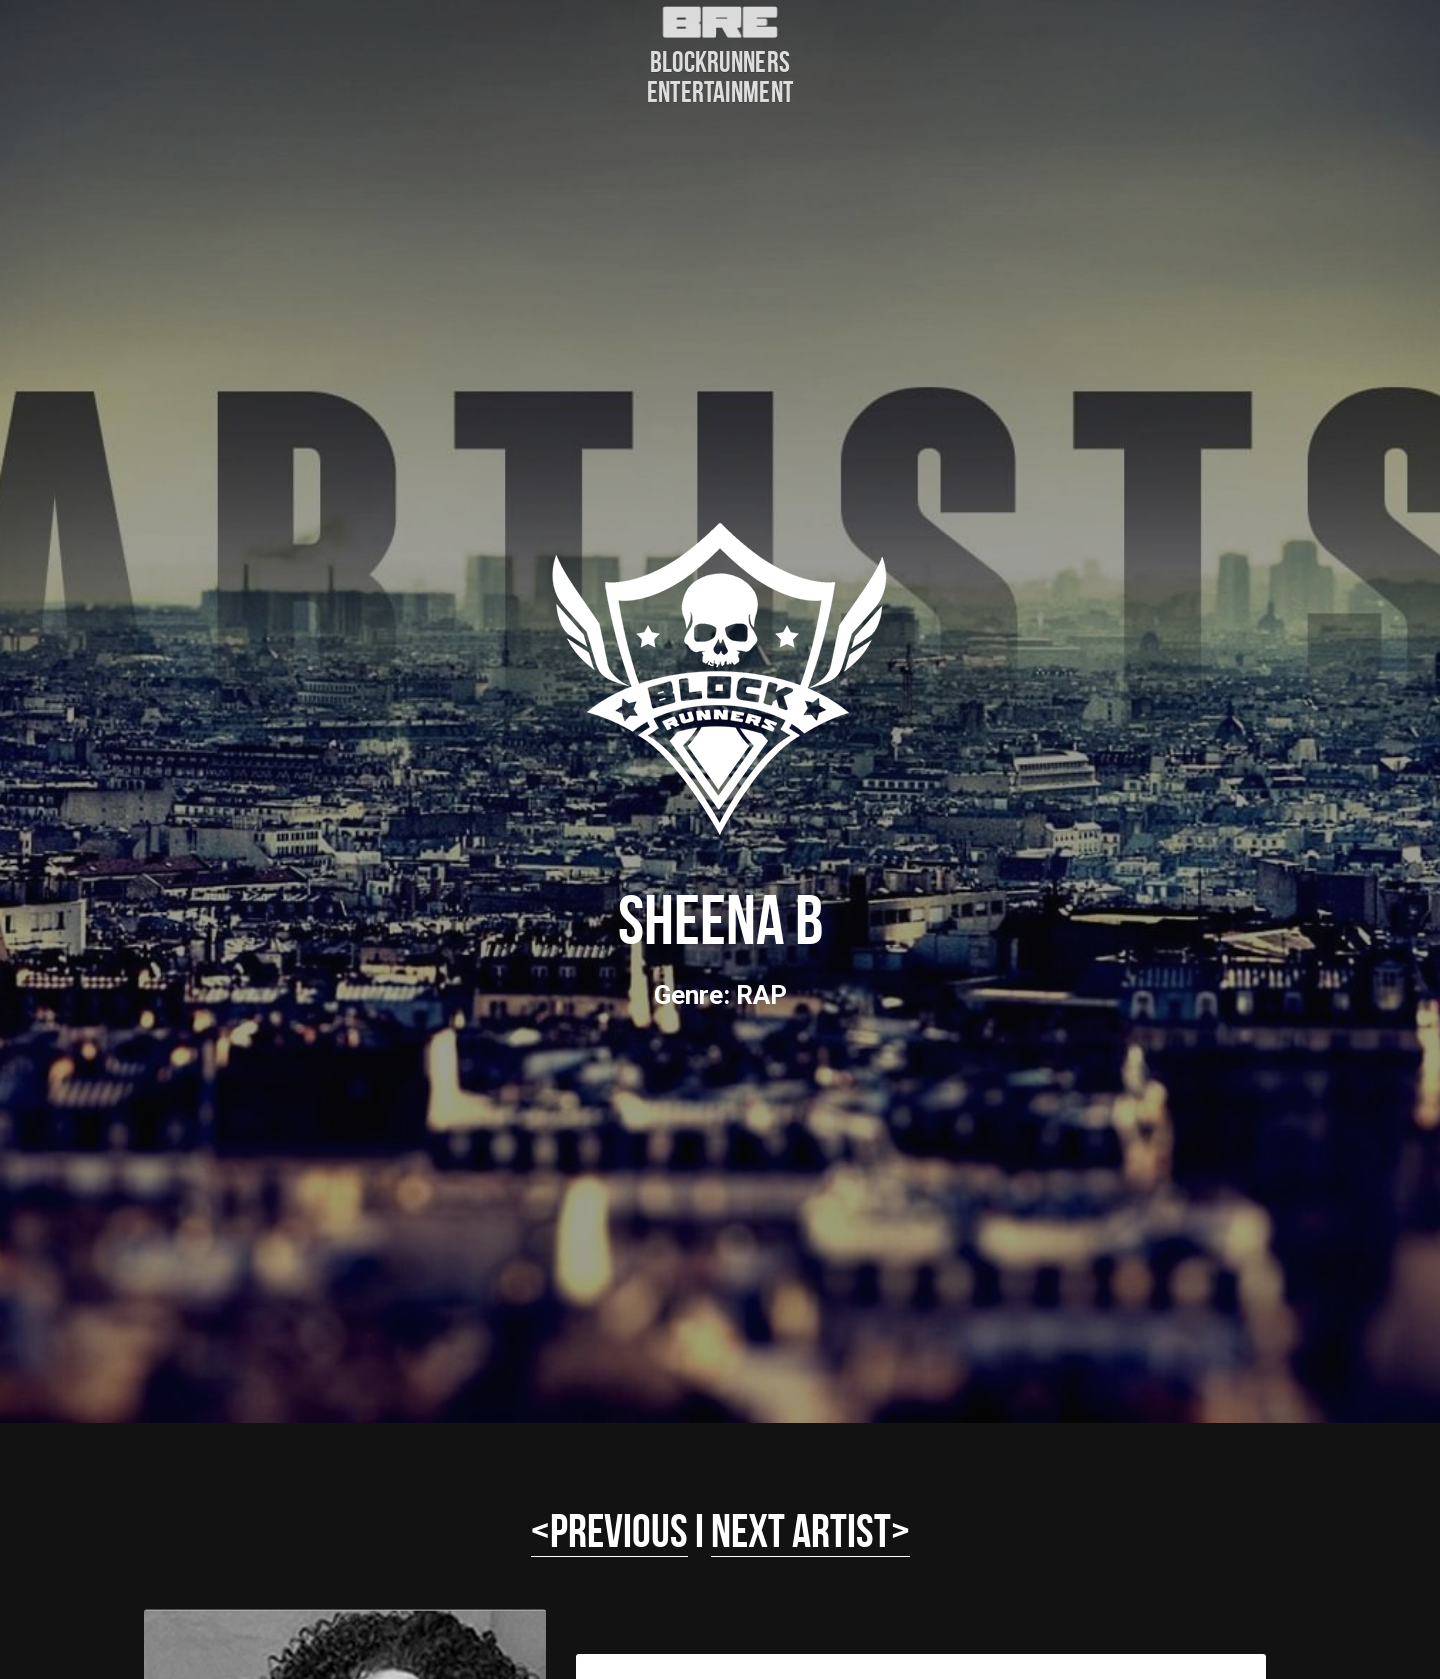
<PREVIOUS (609, 1530)
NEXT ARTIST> (810, 1530)
